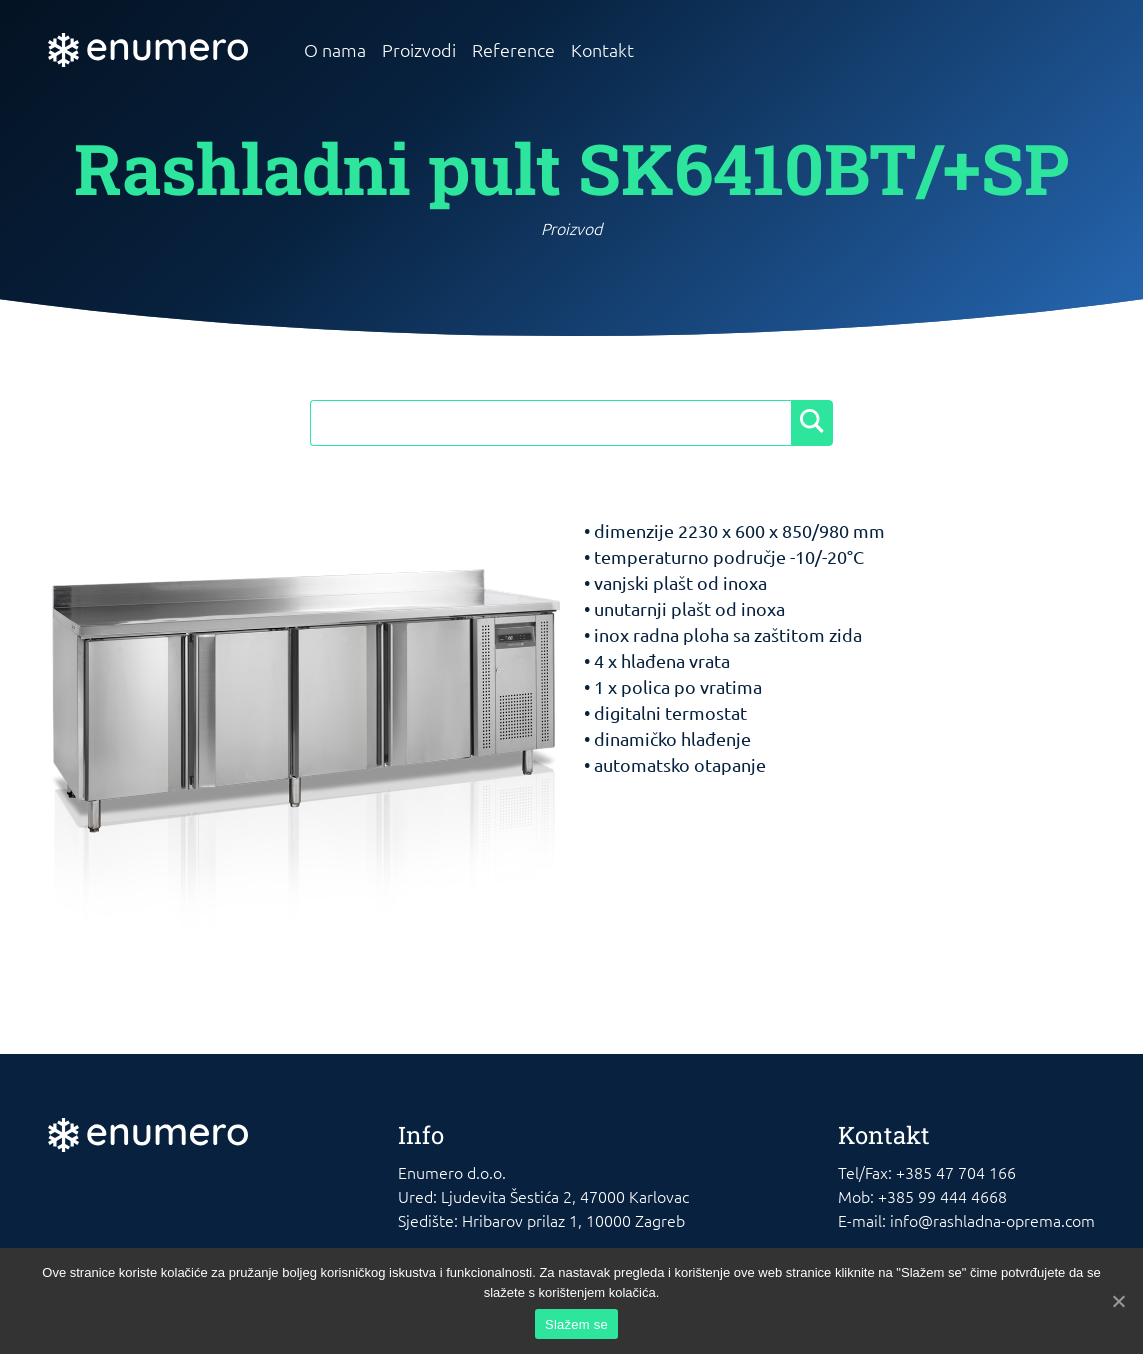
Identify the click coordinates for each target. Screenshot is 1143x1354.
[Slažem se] (1118, 1301)
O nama (335, 49)
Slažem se (576, 1324)
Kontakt (602, 49)
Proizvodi (419, 49)
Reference (513, 49)
